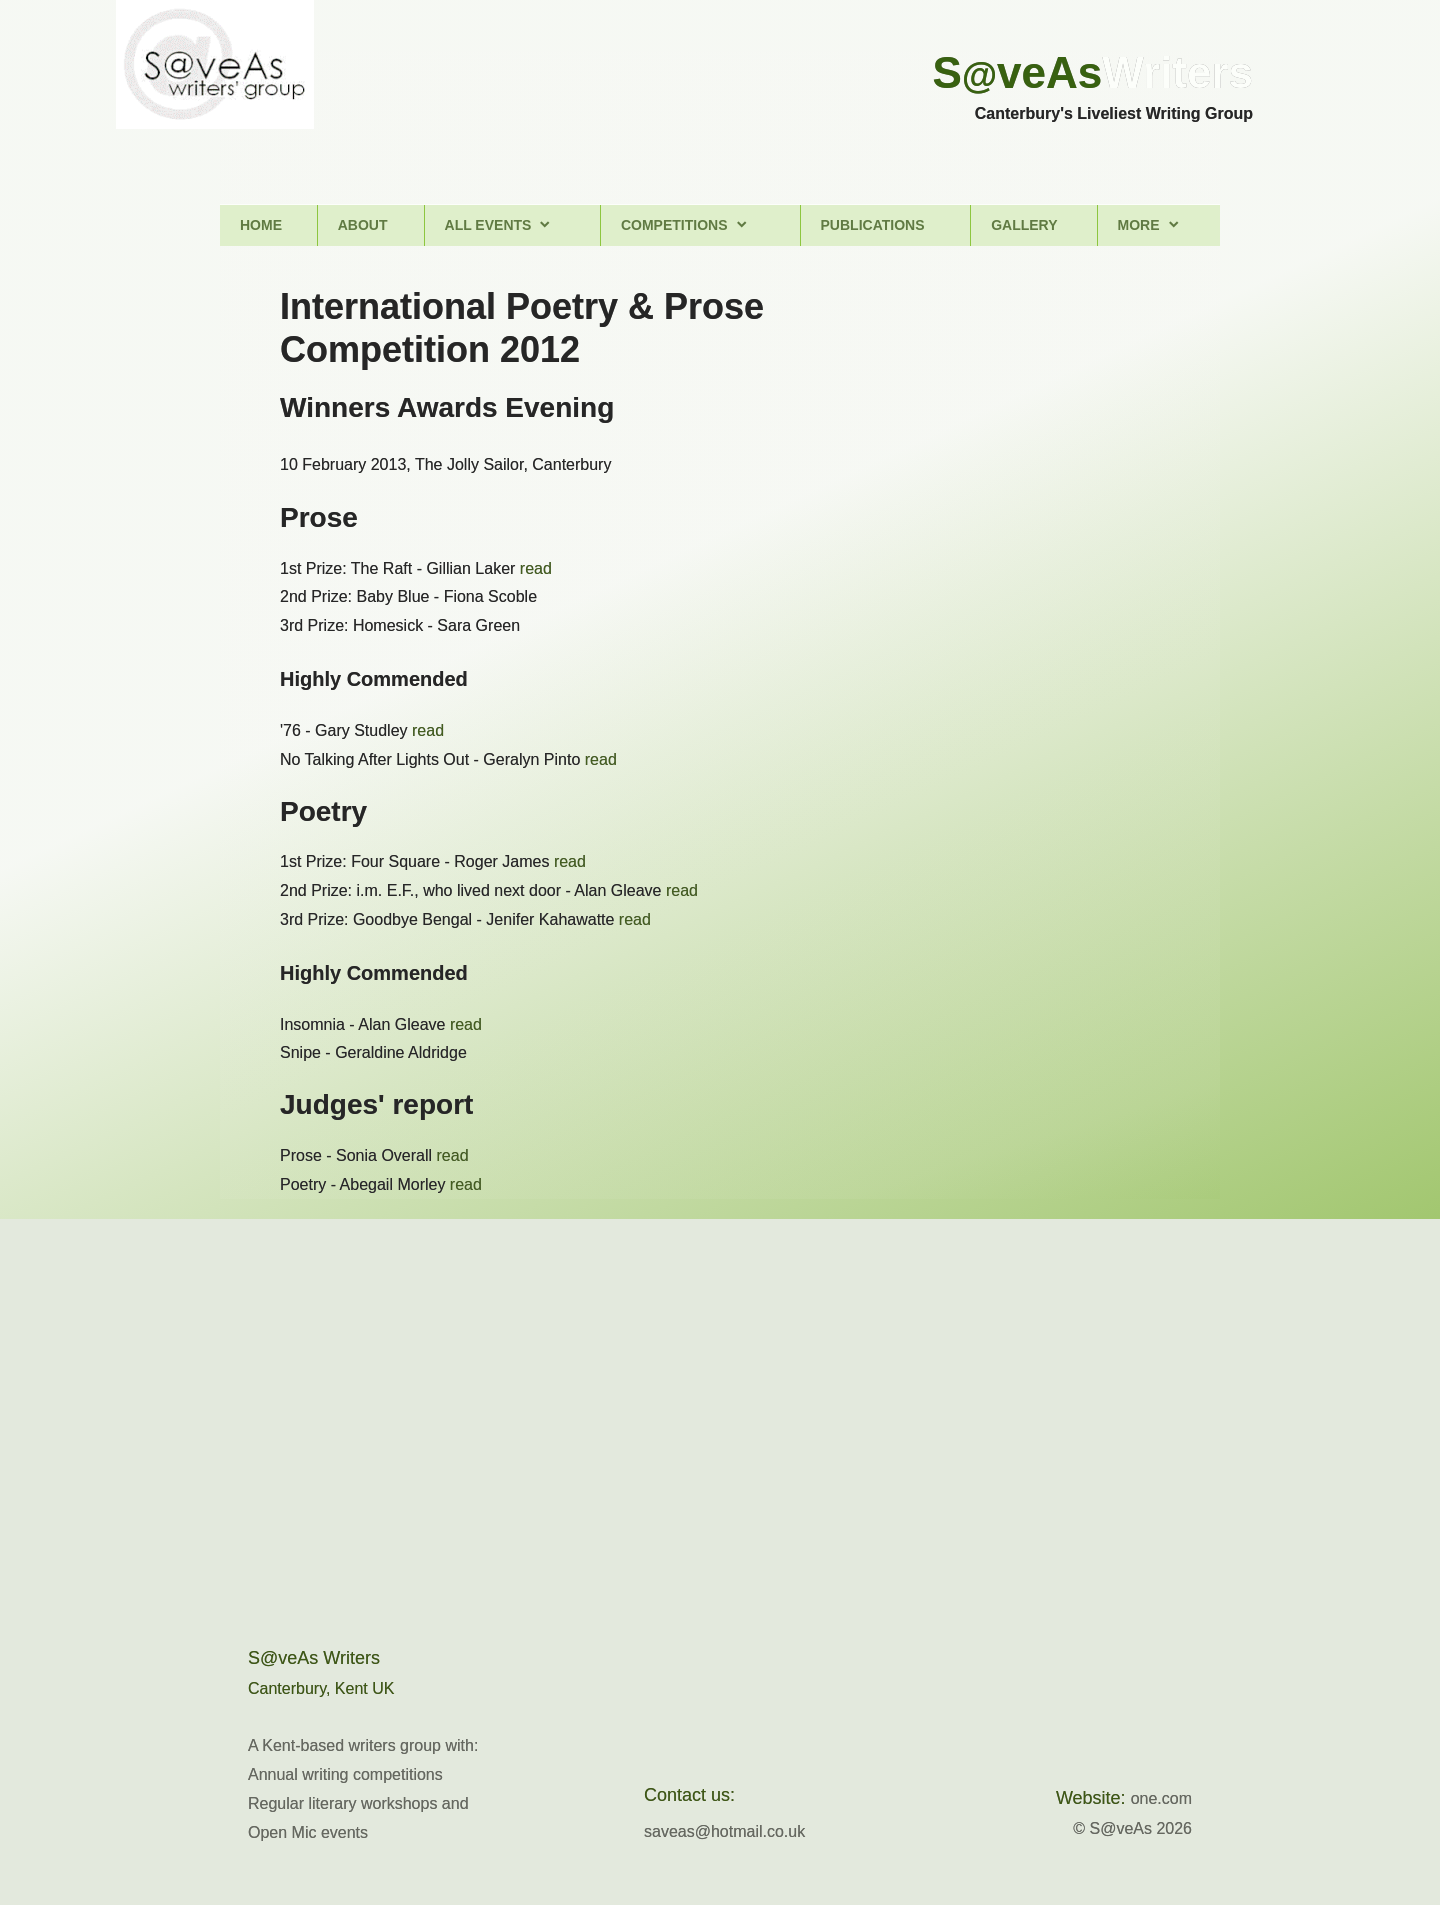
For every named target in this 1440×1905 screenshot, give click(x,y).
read (536, 568)
